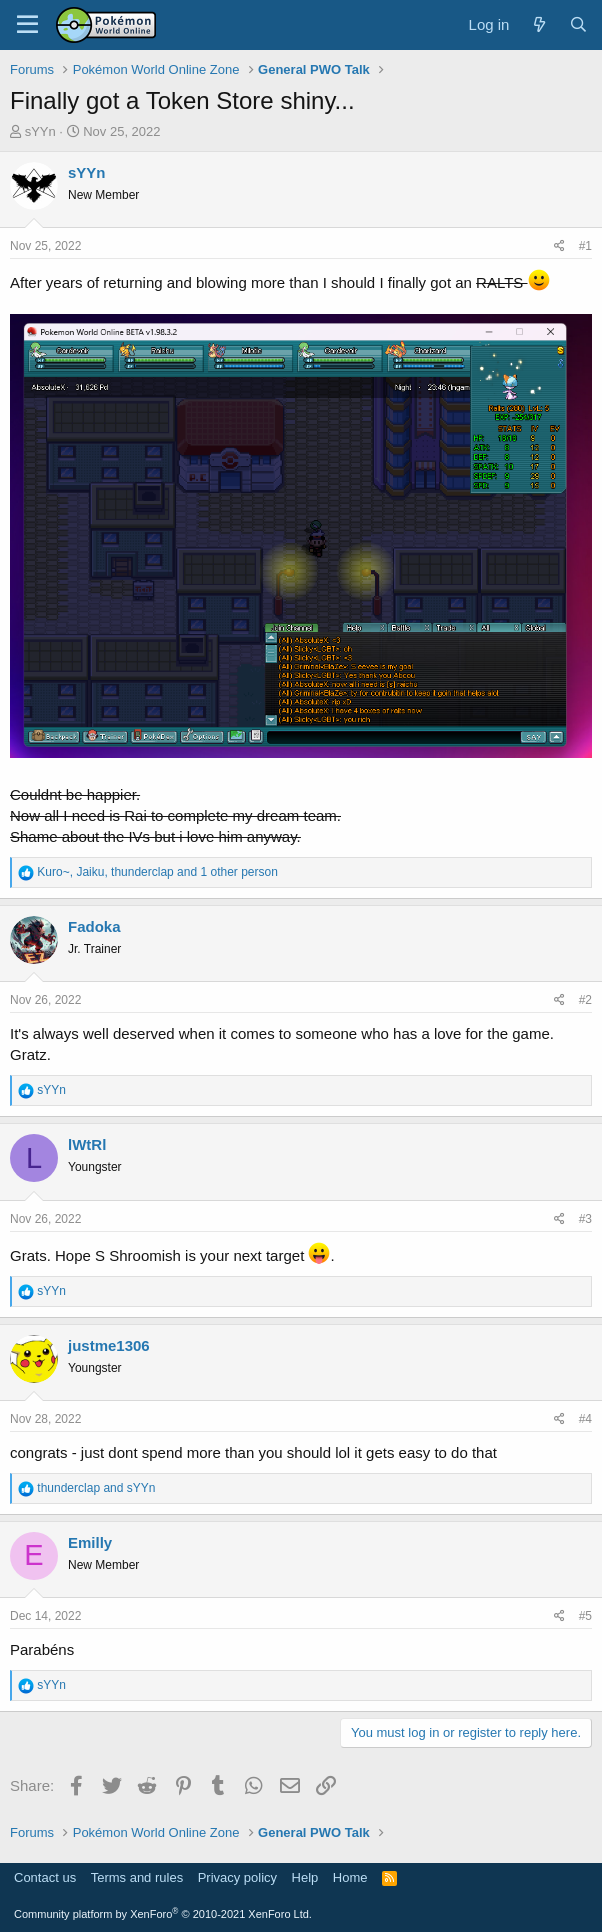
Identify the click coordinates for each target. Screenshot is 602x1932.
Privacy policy (237, 1877)
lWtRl (87, 1144)
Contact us (45, 1877)
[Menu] (27, 25)
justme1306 (109, 1345)
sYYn (40, 131)
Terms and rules (137, 1877)
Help (305, 1877)
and (96, 1488)
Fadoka (94, 926)
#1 (585, 246)
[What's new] (538, 24)
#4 (585, 1419)
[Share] (559, 246)
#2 (585, 1000)
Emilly (90, 1542)
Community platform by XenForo (163, 1914)
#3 (585, 1219)
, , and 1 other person (157, 872)
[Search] (578, 24)
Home (350, 1877)
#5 (585, 1616)
